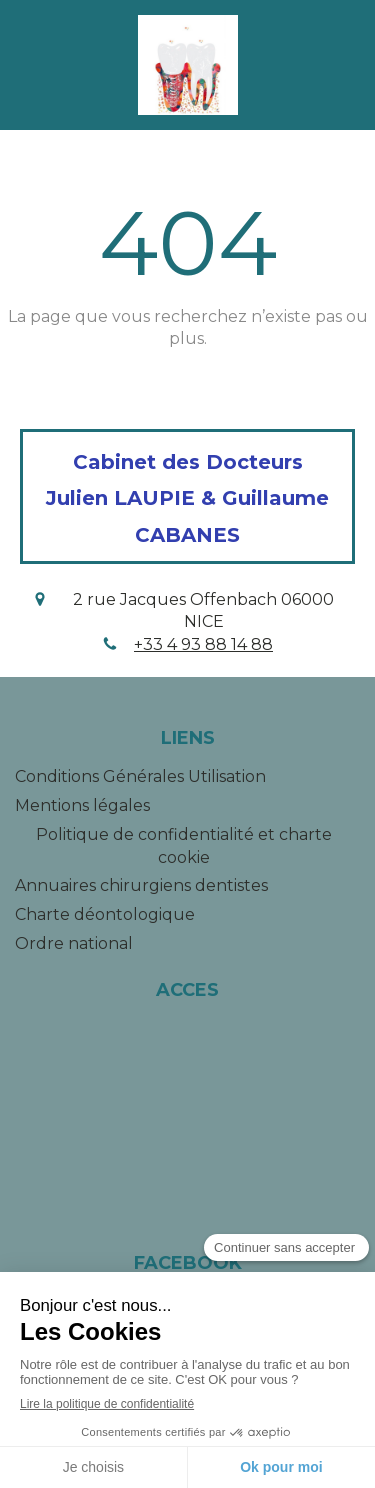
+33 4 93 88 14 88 (203, 644)
